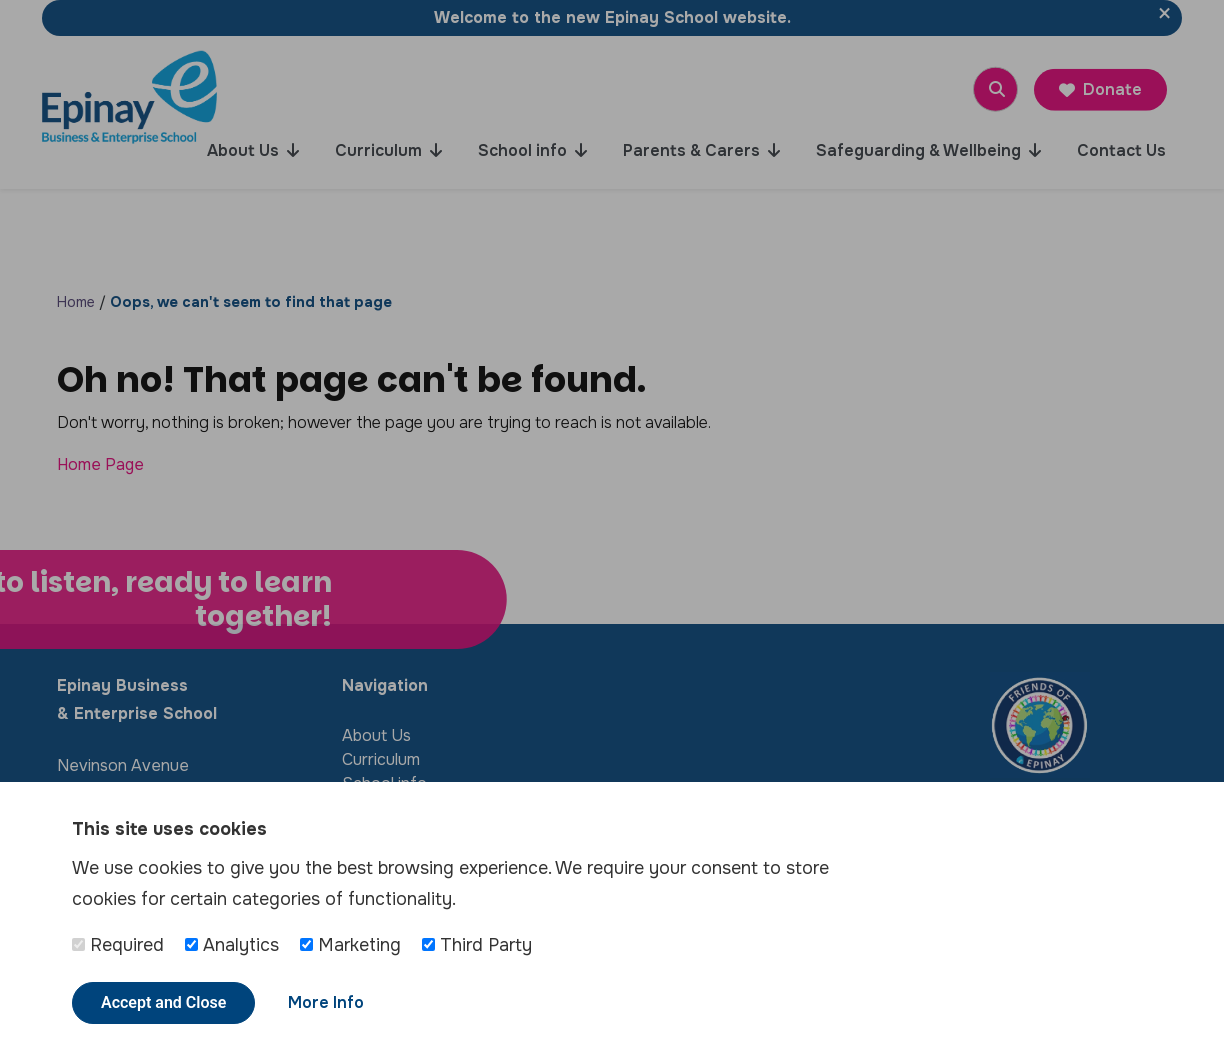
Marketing (350, 945)
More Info (326, 1002)
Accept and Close (163, 1002)
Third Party (477, 945)
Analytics (232, 945)
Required (118, 945)
